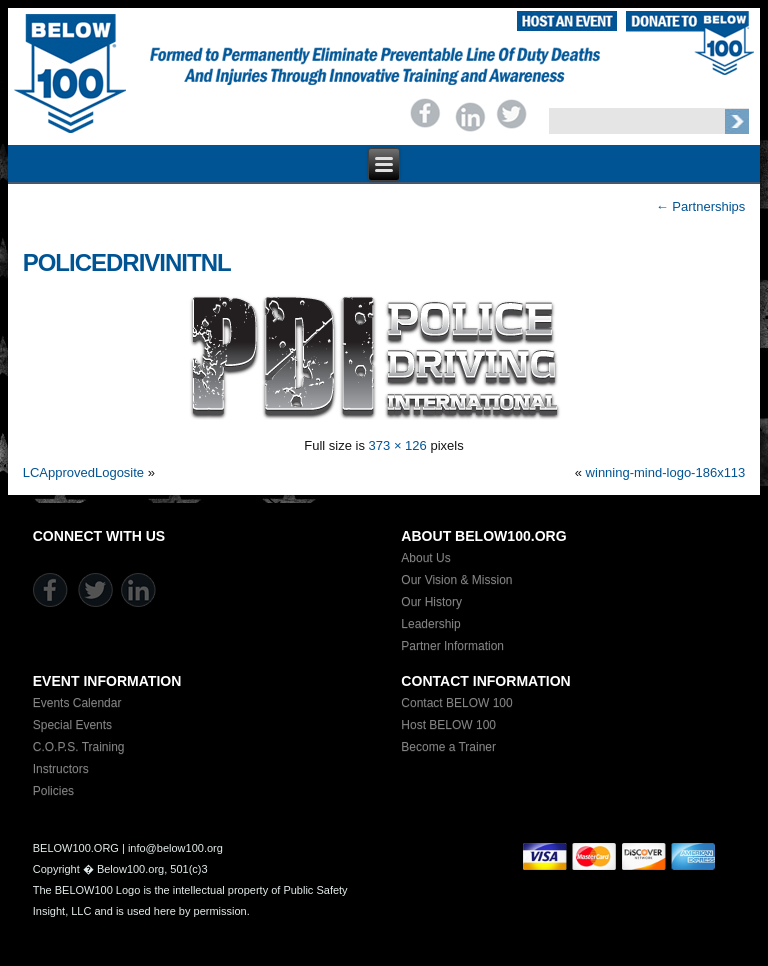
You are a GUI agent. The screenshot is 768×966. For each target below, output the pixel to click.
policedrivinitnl (127, 262)
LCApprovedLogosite (83, 472)
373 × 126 (398, 445)
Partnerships (701, 206)
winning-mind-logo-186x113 (666, 472)
